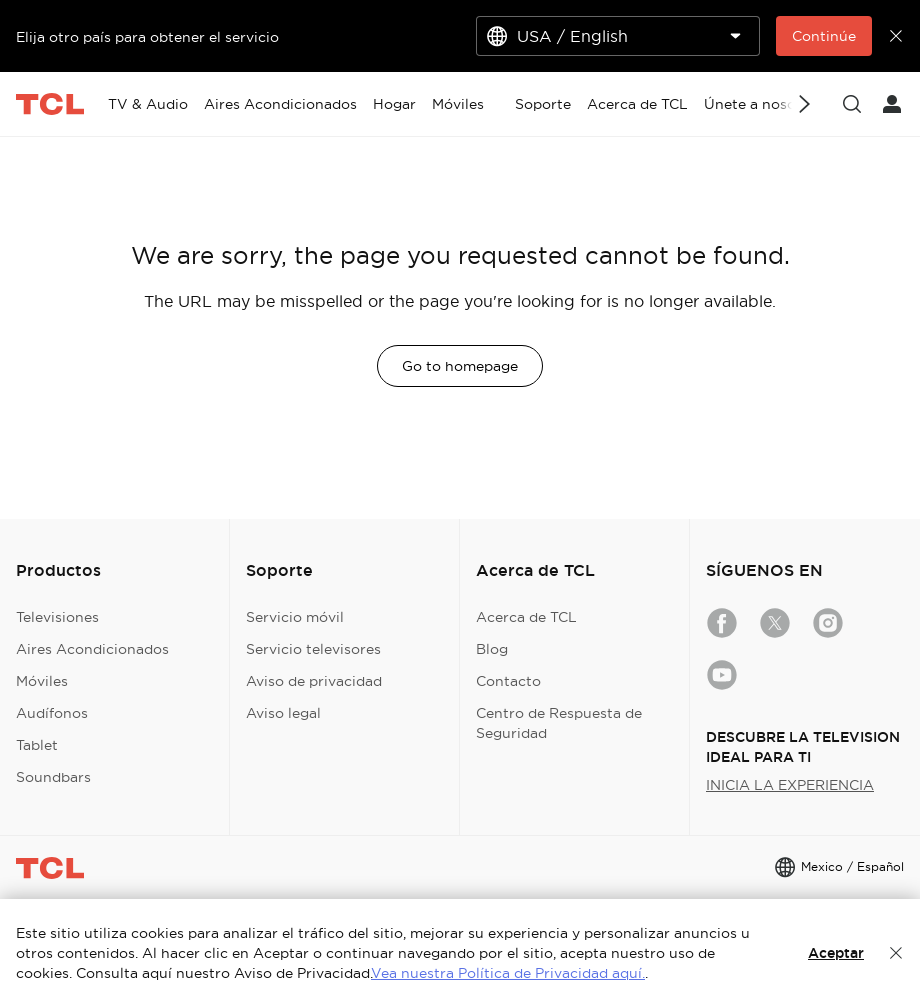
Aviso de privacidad (314, 681)
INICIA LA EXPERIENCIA (790, 785)
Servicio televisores (313, 649)
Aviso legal (283, 713)
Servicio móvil (295, 617)
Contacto (508, 681)
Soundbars (53, 777)
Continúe (824, 36)
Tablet (37, 745)
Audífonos (52, 713)
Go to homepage (460, 366)
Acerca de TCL (526, 617)
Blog (492, 649)
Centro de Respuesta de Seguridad (559, 723)
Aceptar (836, 953)
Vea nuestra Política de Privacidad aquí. (508, 973)
